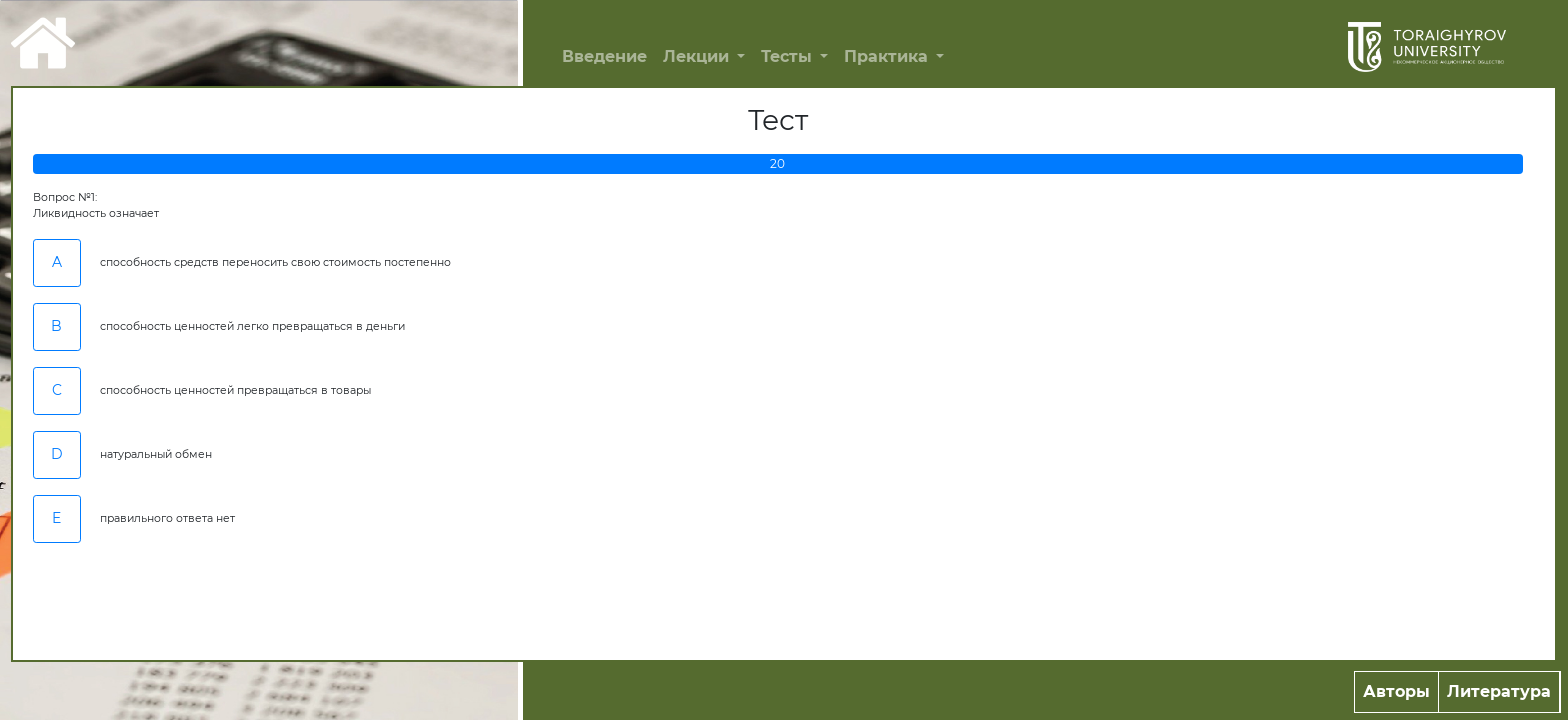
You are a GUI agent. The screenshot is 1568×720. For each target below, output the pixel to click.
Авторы (1396, 691)
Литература (1499, 691)
